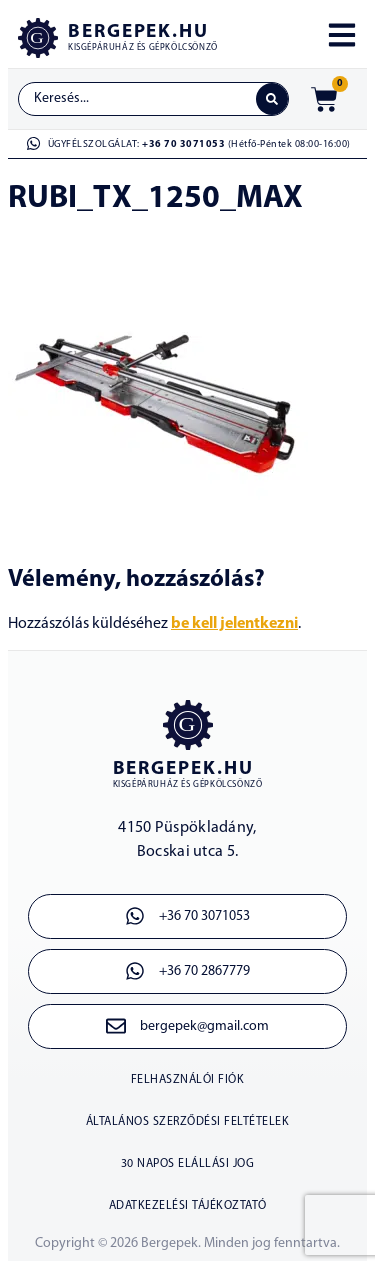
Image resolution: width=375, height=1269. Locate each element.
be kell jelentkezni (234, 624)
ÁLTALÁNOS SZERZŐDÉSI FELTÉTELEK (188, 1122)
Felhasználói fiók (188, 1080)
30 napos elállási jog (188, 1164)
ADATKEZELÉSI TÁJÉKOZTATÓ (188, 1206)
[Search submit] (272, 99)
